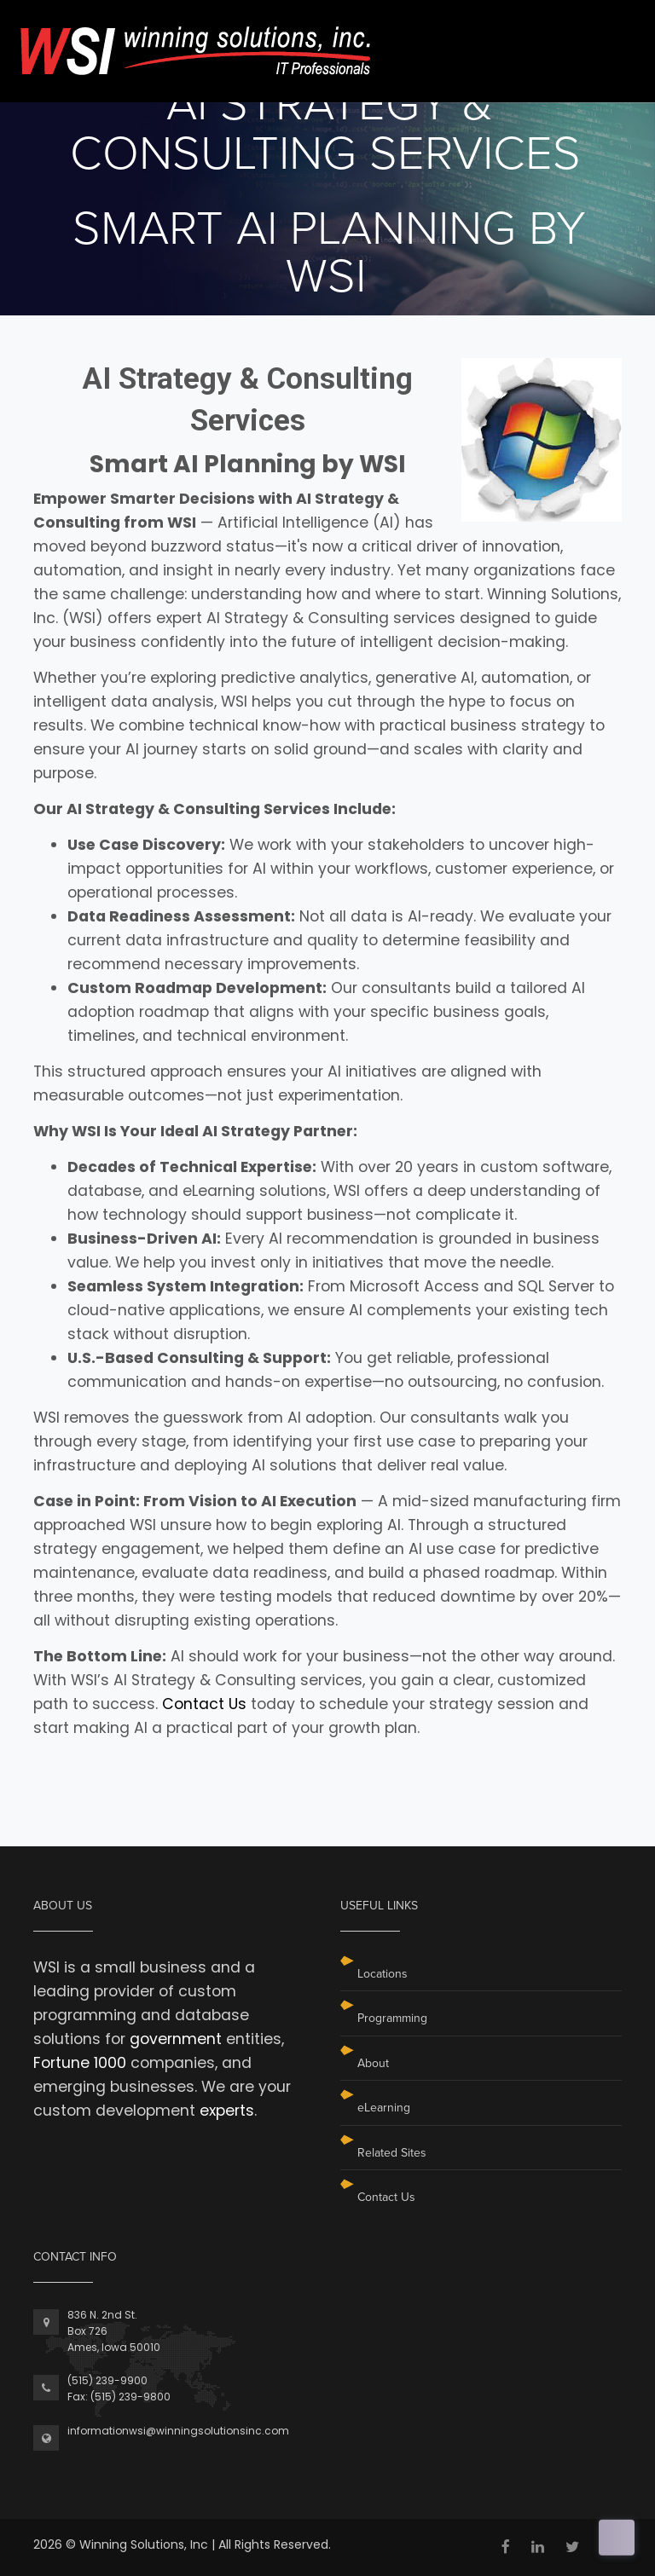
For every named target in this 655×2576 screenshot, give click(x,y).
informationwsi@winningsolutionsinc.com (178, 2430)
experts (227, 2110)
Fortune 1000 (79, 2063)
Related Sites (391, 2153)
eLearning (383, 2107)
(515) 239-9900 (107, 2380)
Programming (392, 2018)
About (373, 2063)
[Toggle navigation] (610, 33)
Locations (382, 1974)
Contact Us (204, 1704)
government (176, 2039)
